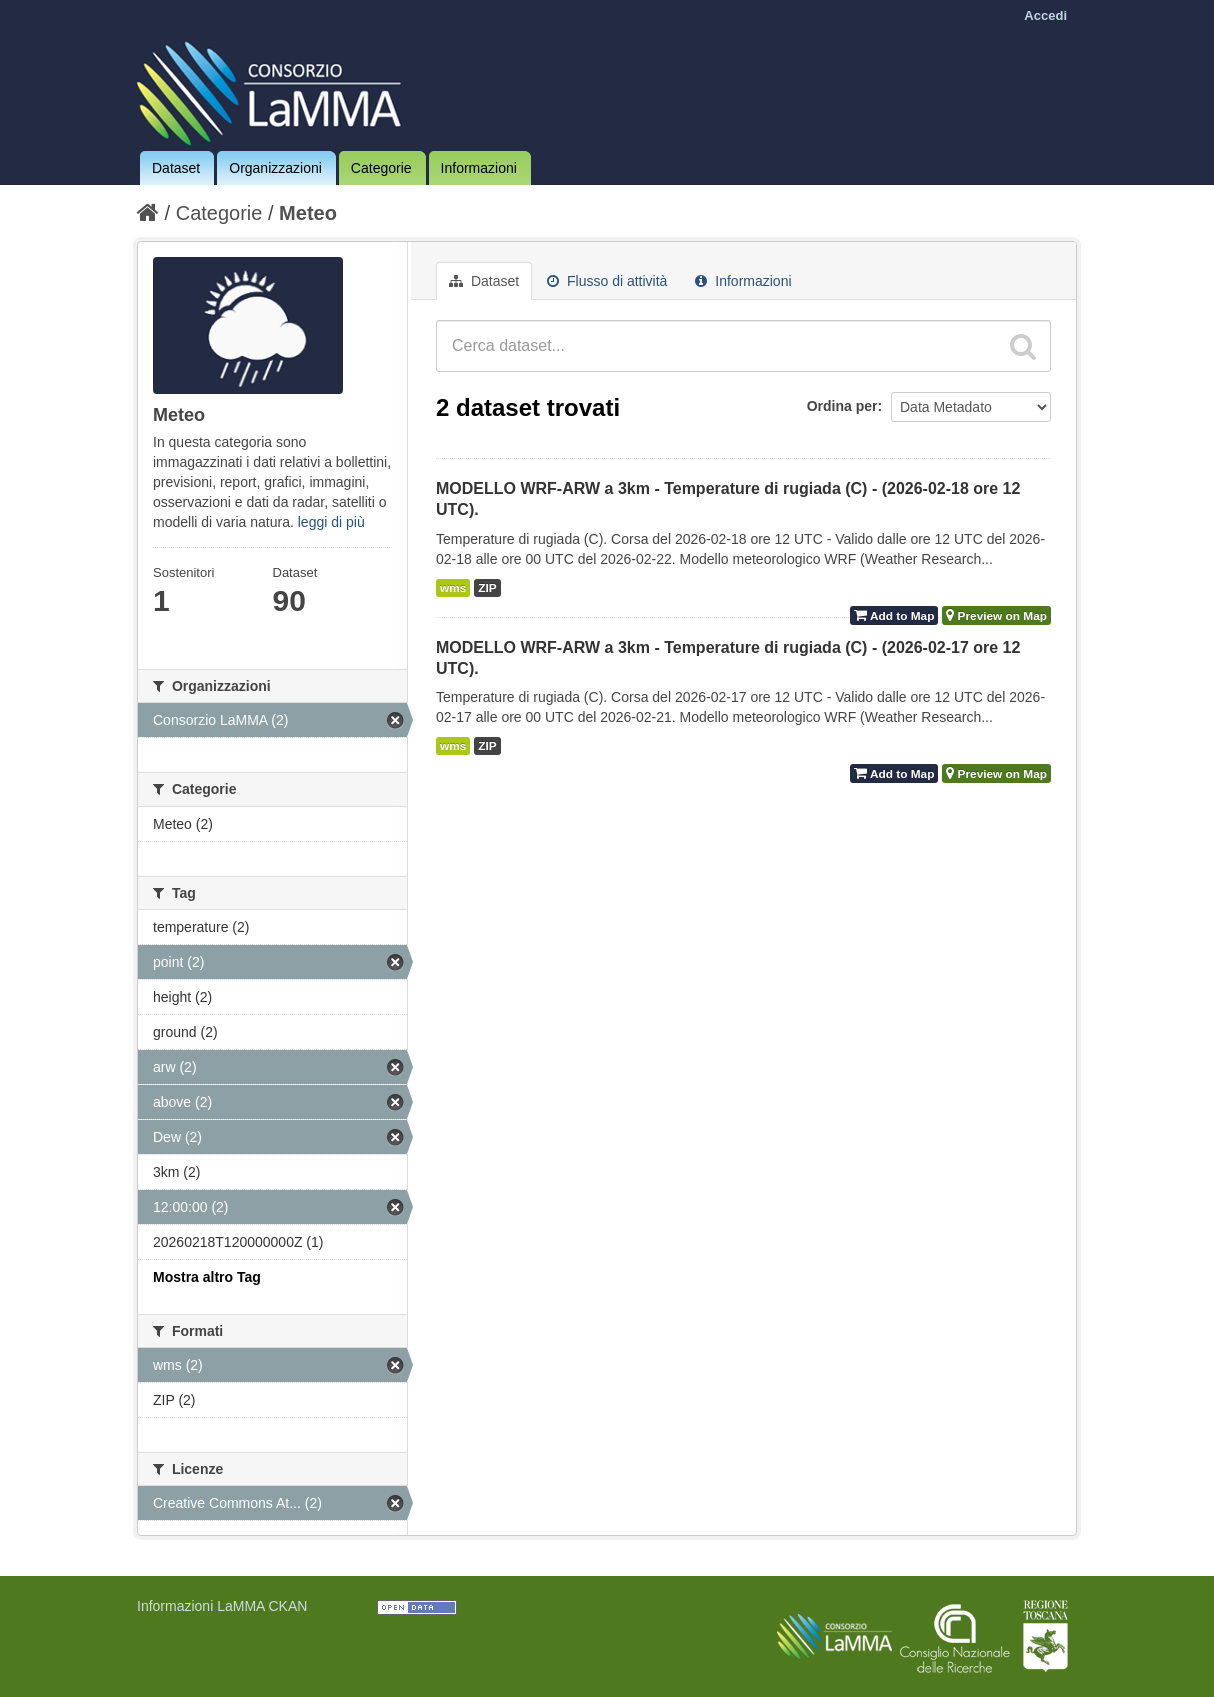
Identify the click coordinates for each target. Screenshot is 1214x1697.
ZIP (487, 588)
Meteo (308, 213)
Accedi (1045, 15)
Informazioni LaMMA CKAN (222, 1606)
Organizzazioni (275, 168)
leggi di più (331, 522)
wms (453, 588)
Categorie (381, 168)
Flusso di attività (607, 281)
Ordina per (842, 406)
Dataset (176, 168)
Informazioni (479, 168)
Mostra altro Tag (207, 1277)
